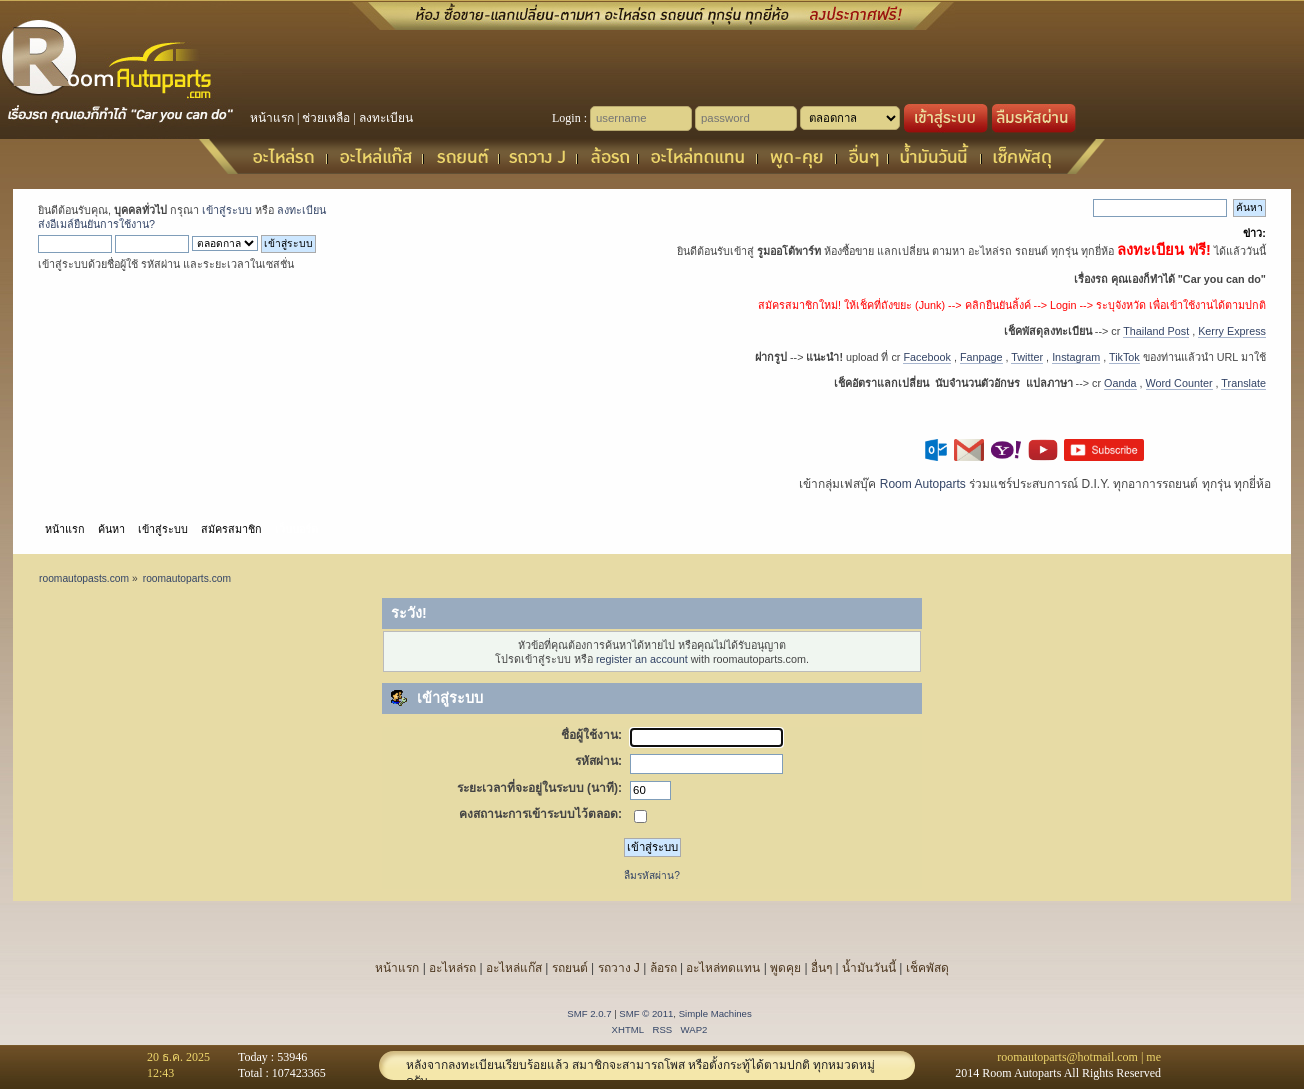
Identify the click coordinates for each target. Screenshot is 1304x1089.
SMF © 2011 (646, 1013)
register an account (642, 659)
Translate (1243, 383)
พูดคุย (785, 968)
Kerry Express (1232, 331)
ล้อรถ (663, 968)
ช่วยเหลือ (326, 118)
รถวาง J (619, 968)
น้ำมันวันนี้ (869, 968)
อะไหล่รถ (452, 968)
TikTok (1124, 357)
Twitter (1027, 357)
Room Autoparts (923, 484)
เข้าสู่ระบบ (227, 210)
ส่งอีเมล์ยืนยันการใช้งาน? (96, 224)
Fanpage (981, 357)
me (1153, 1057)
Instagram (1076, 357)
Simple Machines (715, 1013)
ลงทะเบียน (386, 118)
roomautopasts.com (84, 578)
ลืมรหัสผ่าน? (652, 875)
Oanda (1120, 383)
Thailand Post (1156, 331)
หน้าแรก (272, 118)
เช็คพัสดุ (927, 968)
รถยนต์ (570, 968)
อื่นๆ (821, 968)
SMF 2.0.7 (589, 1013)
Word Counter (1179, 383)
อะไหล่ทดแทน (723, 968)
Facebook (926, 357)
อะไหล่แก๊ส (514, 968)
